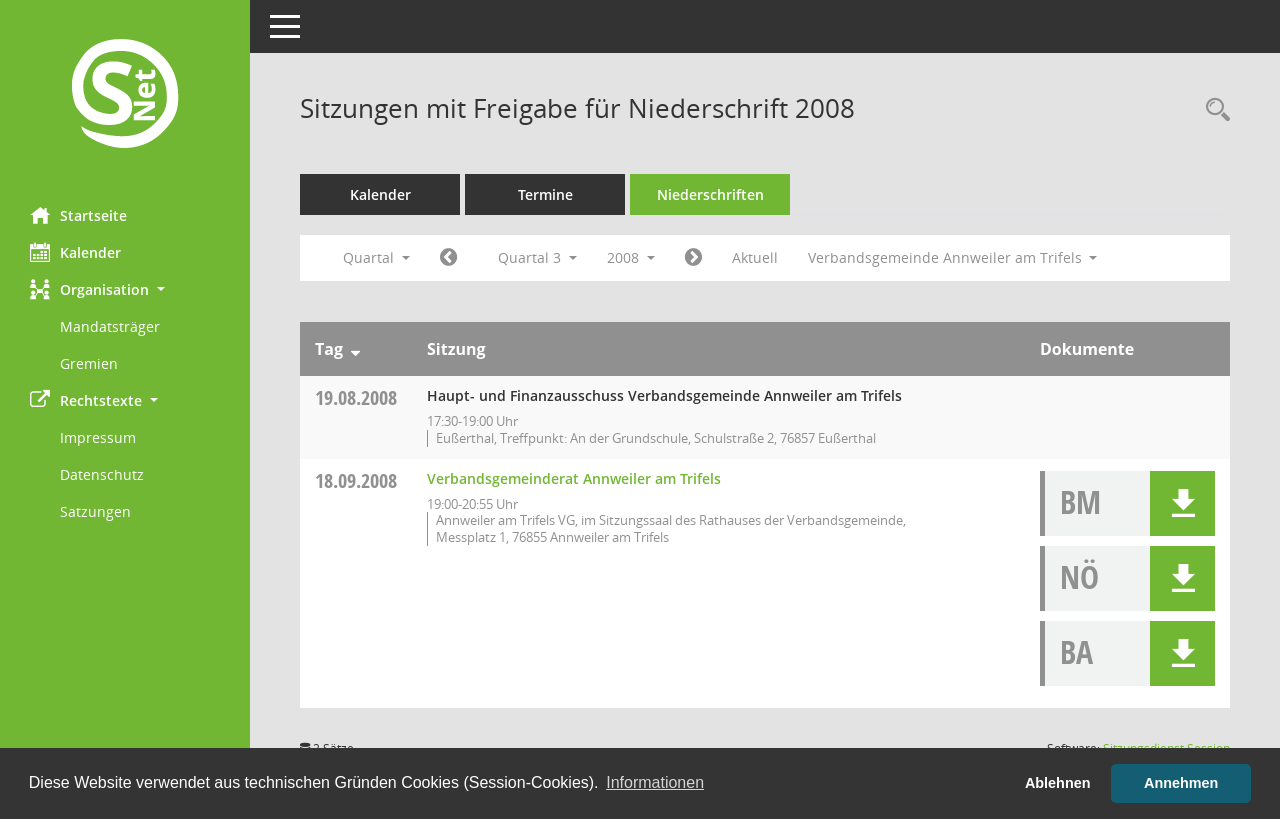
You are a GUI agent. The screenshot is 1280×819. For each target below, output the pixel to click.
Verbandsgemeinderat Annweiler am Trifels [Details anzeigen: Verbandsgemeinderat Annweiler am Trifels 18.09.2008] (574, 478)
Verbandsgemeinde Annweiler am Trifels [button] (953, 257)
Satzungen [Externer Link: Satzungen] (95, 511)
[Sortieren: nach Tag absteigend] (355, 349)
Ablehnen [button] (1058, 783)
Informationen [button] (655, 782)
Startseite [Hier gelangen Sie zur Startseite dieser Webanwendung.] (78, 215)
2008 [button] (631, 257)
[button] (125, 289)
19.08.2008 (356, 397)
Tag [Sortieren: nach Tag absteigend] (329, 349)
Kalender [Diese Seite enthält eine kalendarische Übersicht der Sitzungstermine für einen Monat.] (75, 252)
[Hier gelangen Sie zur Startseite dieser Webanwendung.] (125, 96)
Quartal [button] (376, 257)
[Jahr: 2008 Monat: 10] (693, 258)
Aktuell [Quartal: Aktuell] (755, 257)
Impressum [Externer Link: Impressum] (98, 437)
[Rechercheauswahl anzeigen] (1213, 110)
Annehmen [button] (1181, 783)
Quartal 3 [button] (537, 257)
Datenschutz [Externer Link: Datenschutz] (102, 474)
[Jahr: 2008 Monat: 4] (448, 258)
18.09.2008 (356, 480)
